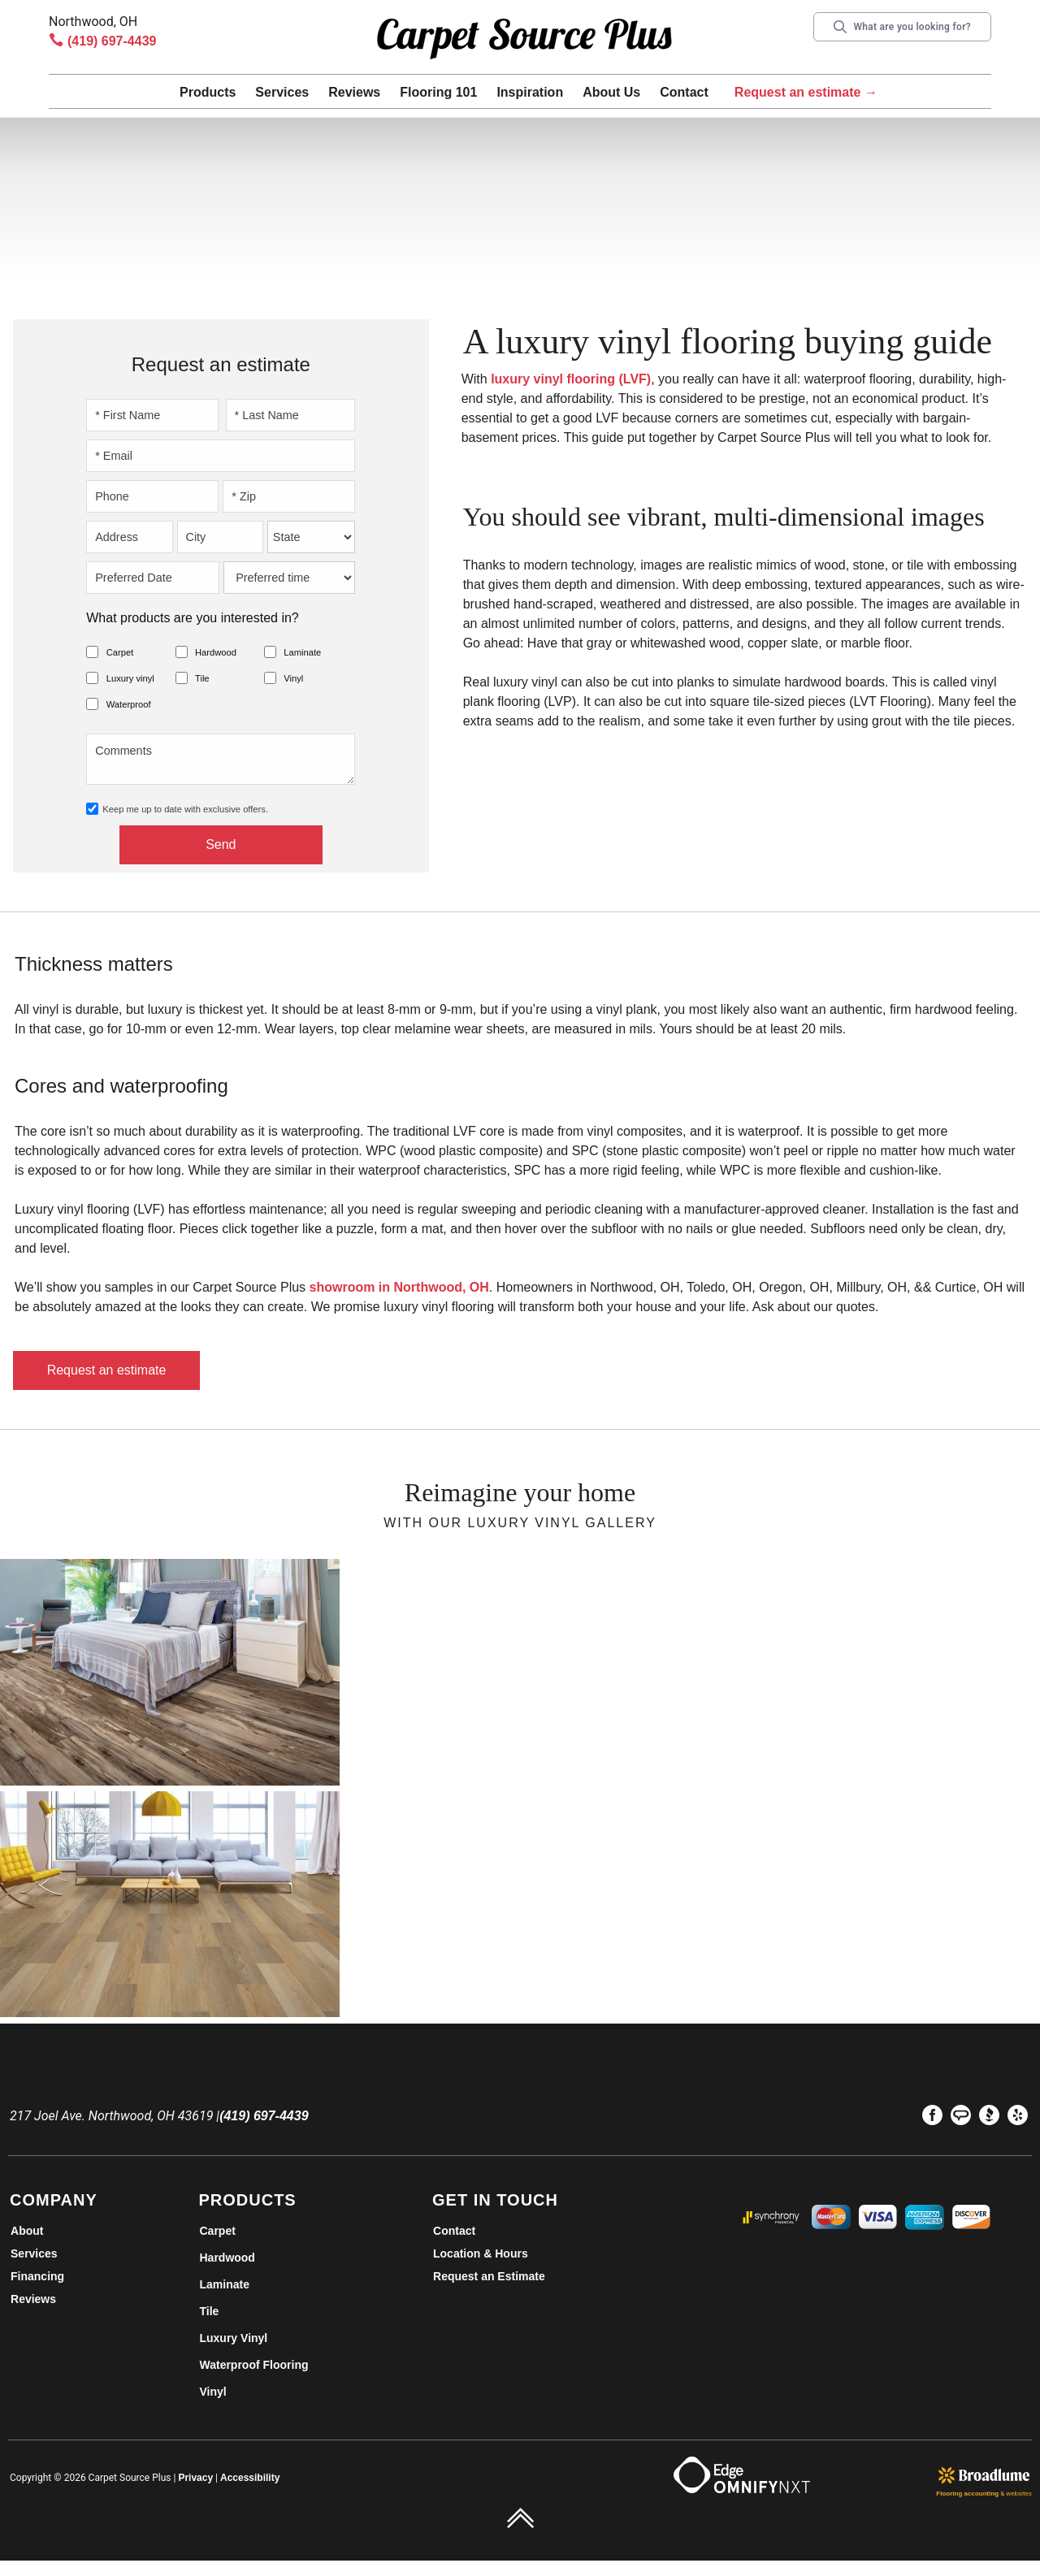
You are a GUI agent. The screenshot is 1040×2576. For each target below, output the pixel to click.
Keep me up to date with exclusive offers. (185, 809)
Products (208, 92)
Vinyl (293, 678)
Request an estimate (107, 1370)
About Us (611, 92)
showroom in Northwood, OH (399, 1287)
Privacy (195, 2477)
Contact (684, 92)
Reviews (354, 92)
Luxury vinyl (130, 678)
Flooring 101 (438, 92)
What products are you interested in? (192, 618)
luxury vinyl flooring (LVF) (571, 379)
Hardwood (215, 652)
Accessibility (250, 2477)
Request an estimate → (806, 92)
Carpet (120, 652)
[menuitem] (932, 2118)
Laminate (302, 652)
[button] (207, 95)
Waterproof (128, 704)
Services (282, 92)
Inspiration (529, 92)
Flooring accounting (967, 2493)
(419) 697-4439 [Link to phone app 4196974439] (111, 41)
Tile (202, 678)
